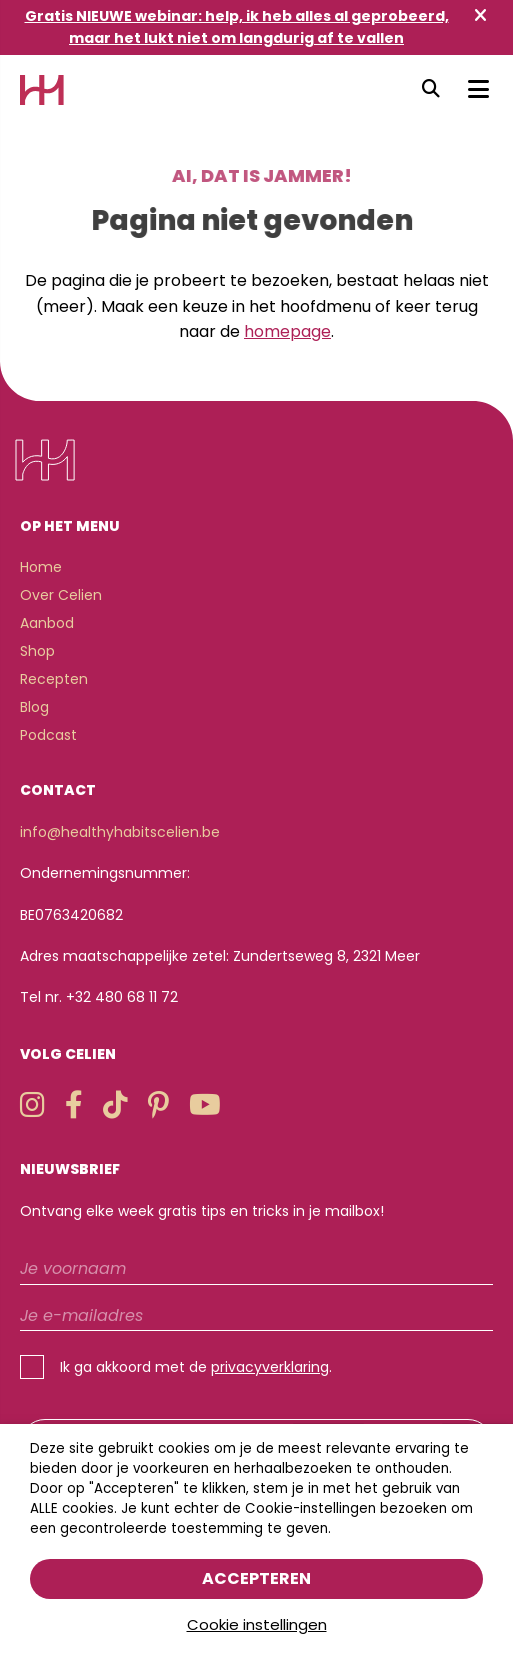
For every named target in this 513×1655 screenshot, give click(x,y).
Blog (34, 707)
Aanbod (47, 623)
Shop (37, 651)
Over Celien (61, 595)
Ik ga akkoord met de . (196, 1367)
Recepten (54, 679)
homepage (287, 331)
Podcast (48, 735)
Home (41, 567)
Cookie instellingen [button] (257, 1624)
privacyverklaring (270, 1367)
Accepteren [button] (256, 1578)
